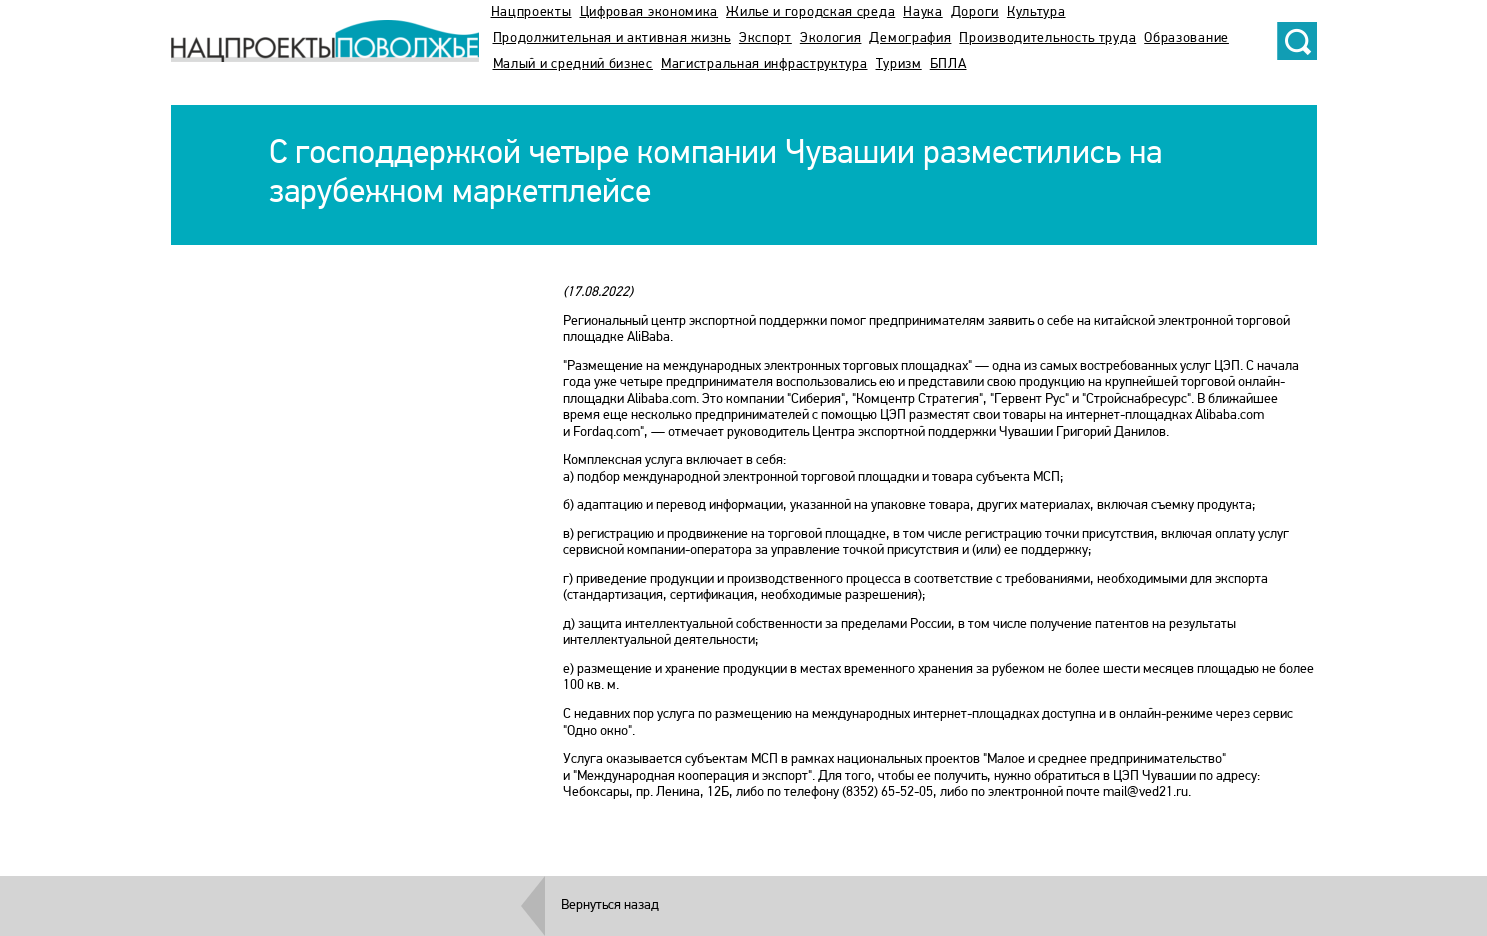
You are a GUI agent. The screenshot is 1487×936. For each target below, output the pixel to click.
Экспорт (765, 38)
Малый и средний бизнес (573, 64)
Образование (1186, 38)
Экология (831, 38)
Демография (910, 38)
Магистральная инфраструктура (764, 64)
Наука (923, 12)
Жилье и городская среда (810, 12)
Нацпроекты (531, 12)
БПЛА (948, 64)
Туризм (899, 64)
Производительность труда (1047, 38)
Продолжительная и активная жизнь (612, 38)
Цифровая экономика (649, 12)
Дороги (975, 12)
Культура (1036, 12)
